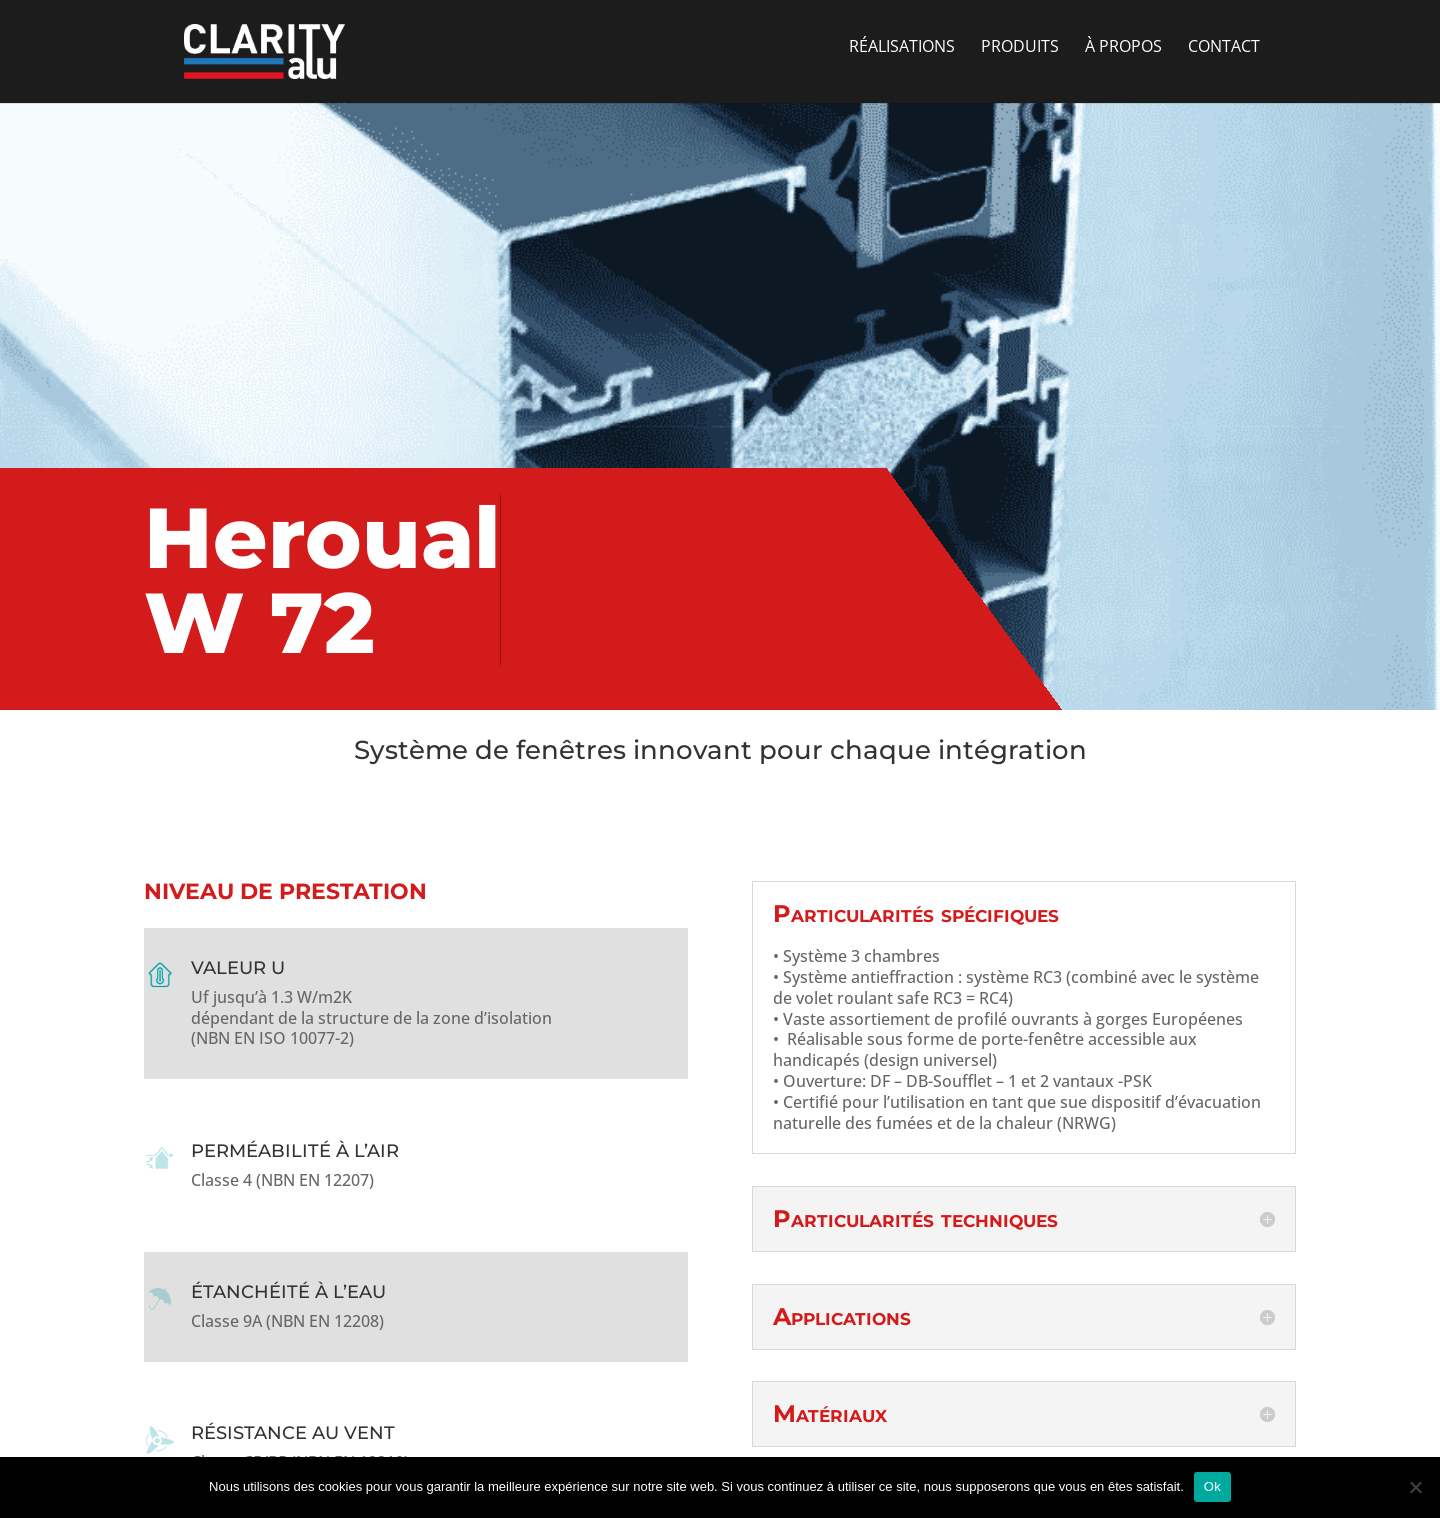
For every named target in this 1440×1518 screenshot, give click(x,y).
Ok (1212, 1486)
